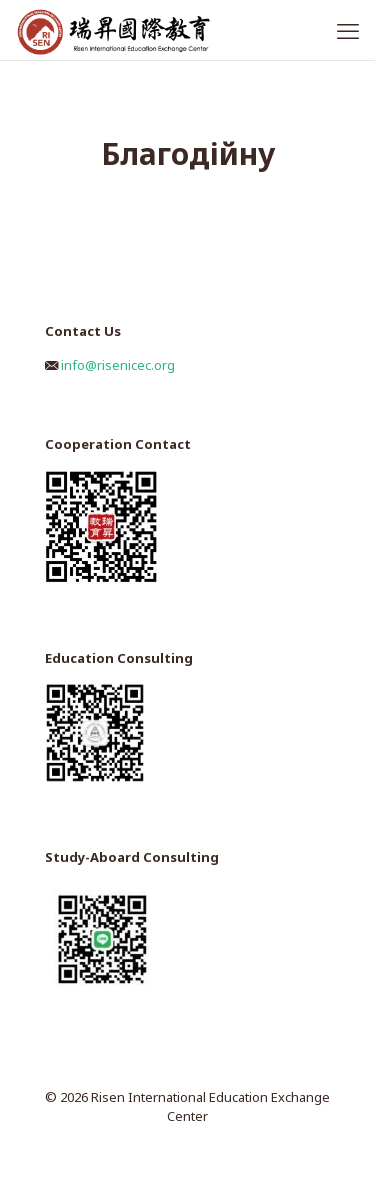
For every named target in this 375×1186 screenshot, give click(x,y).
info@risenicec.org (118, 365)
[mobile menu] (348, 30)
